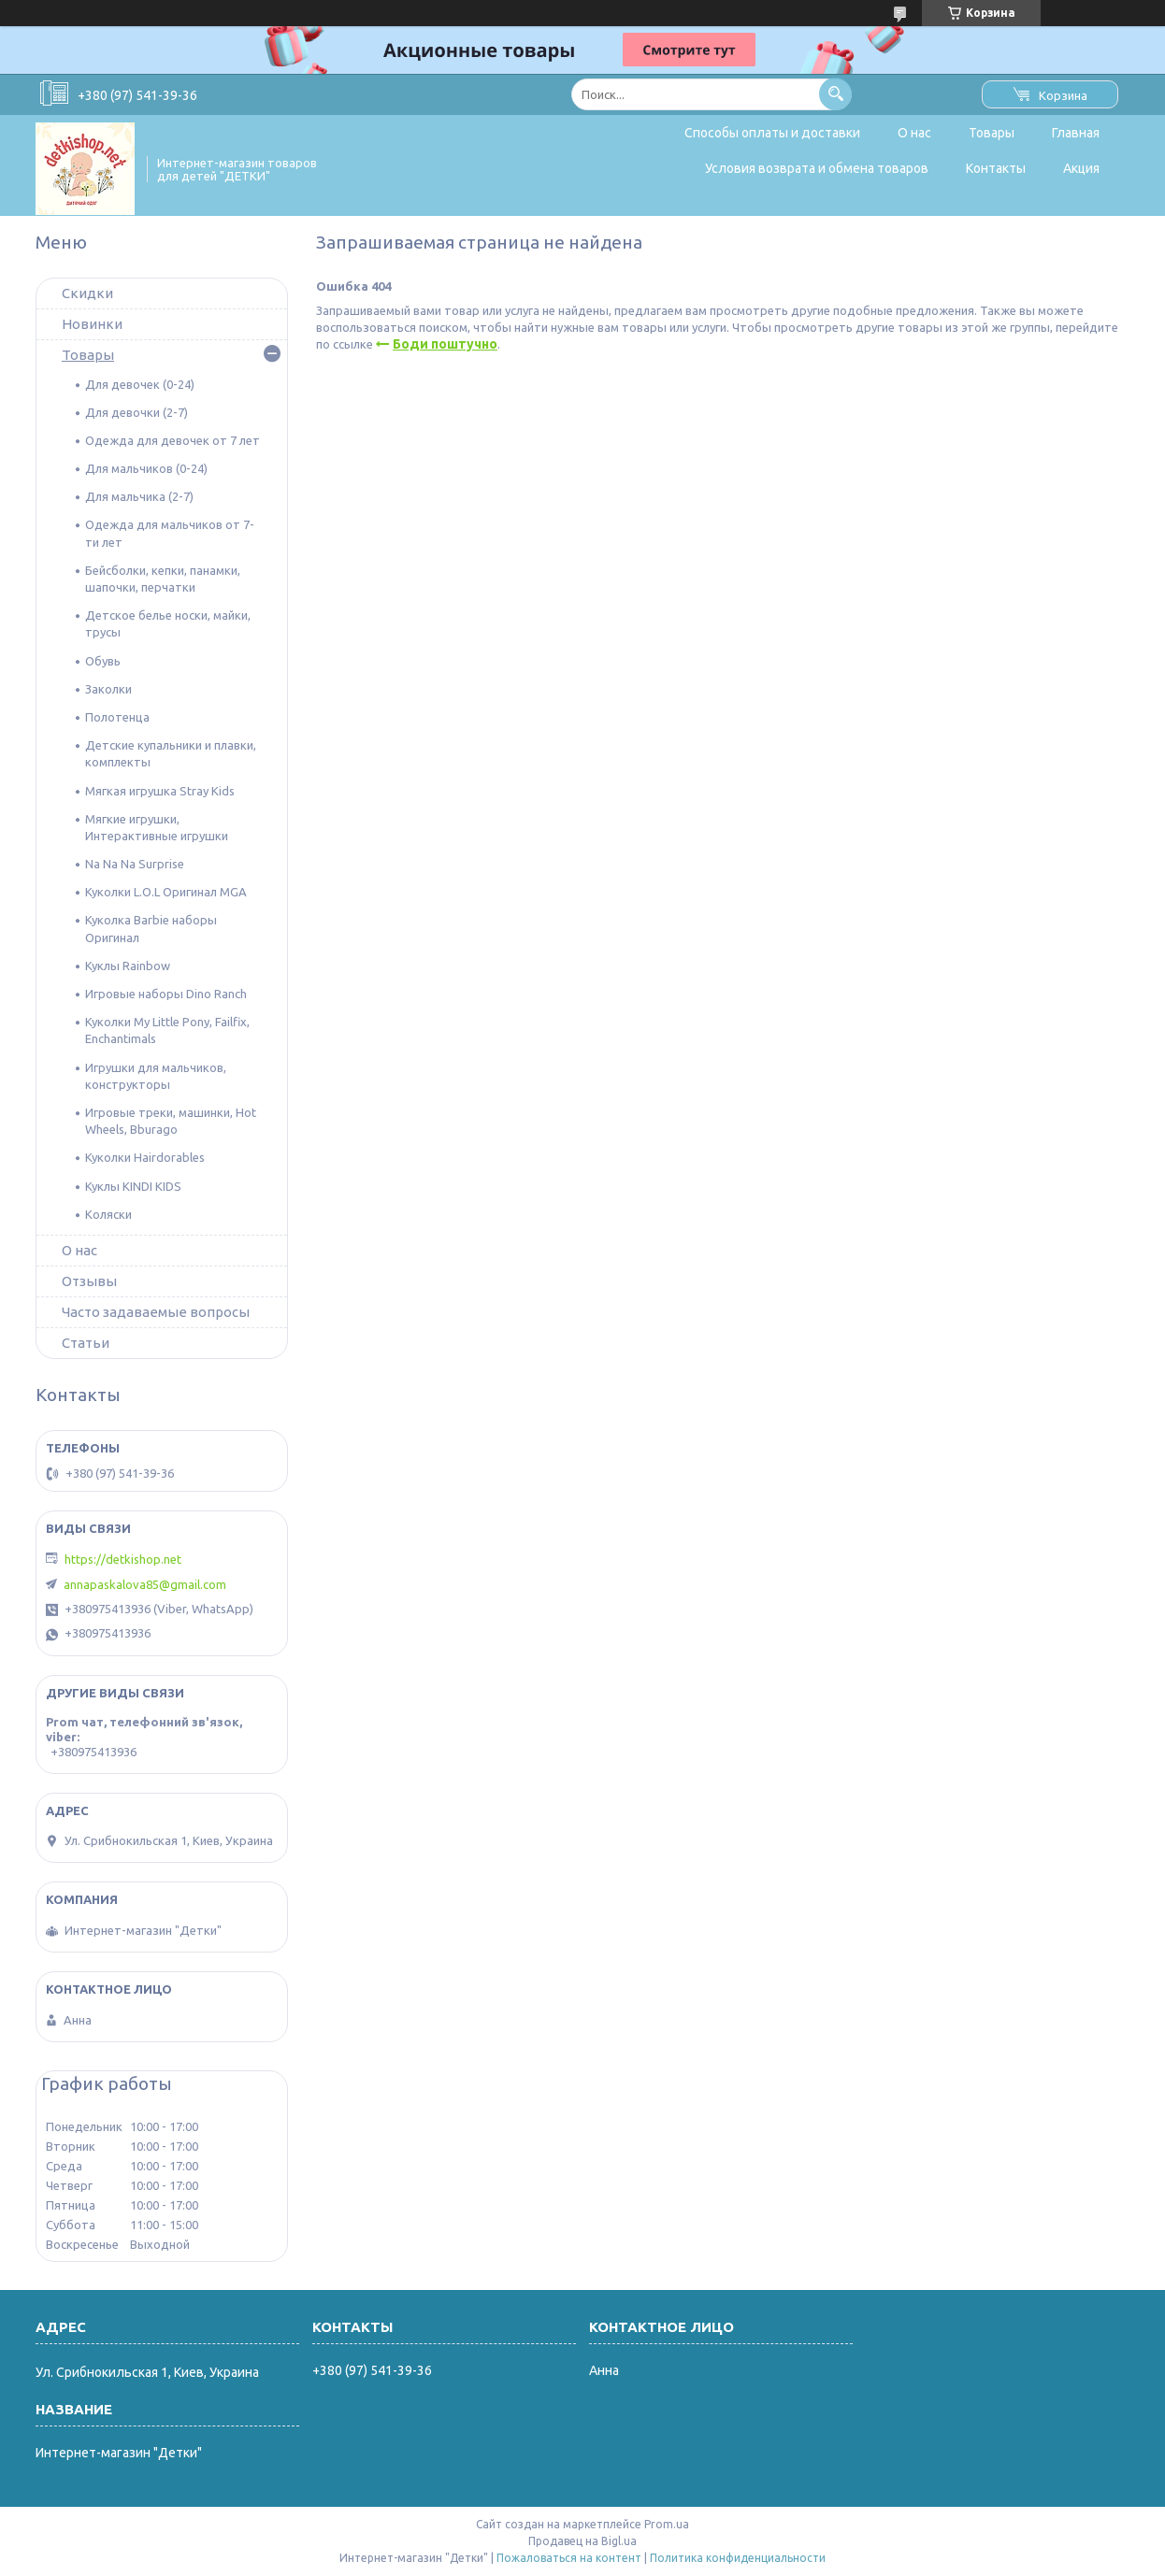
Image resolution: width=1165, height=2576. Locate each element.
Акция (1081, 168)
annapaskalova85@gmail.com (145, 1584)
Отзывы (89, 1281)
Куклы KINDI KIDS (133, 1186)
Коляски (108, 1214)
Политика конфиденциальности (738, 2558)
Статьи (85, 1343)
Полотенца (117, 716)
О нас (914, 132)
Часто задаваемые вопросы (156, 1312)
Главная (1076, 132)
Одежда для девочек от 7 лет (172, 440)
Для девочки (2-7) (136, 412)
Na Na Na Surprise (134, 863)
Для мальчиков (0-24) (146, 468)
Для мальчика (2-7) (139, 496)
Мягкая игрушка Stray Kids (160, 790)
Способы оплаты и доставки (772, 132)
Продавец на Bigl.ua (582, 2541)
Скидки (87, 293)
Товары (991, 132)
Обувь (103, 660)
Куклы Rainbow (127, 965)
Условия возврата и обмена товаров (816, 168)
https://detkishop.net (123, 1559)
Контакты (996, 168)
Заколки (108, 688)
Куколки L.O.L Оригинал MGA (166, 891)
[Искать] (835, 94)
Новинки (92, 324)
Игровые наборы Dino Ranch (166, 993)
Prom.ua (666, 2524)
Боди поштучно (445, 343)
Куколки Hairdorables (145, 1157)
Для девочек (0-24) (139, 384)
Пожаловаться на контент (568, 2558)
